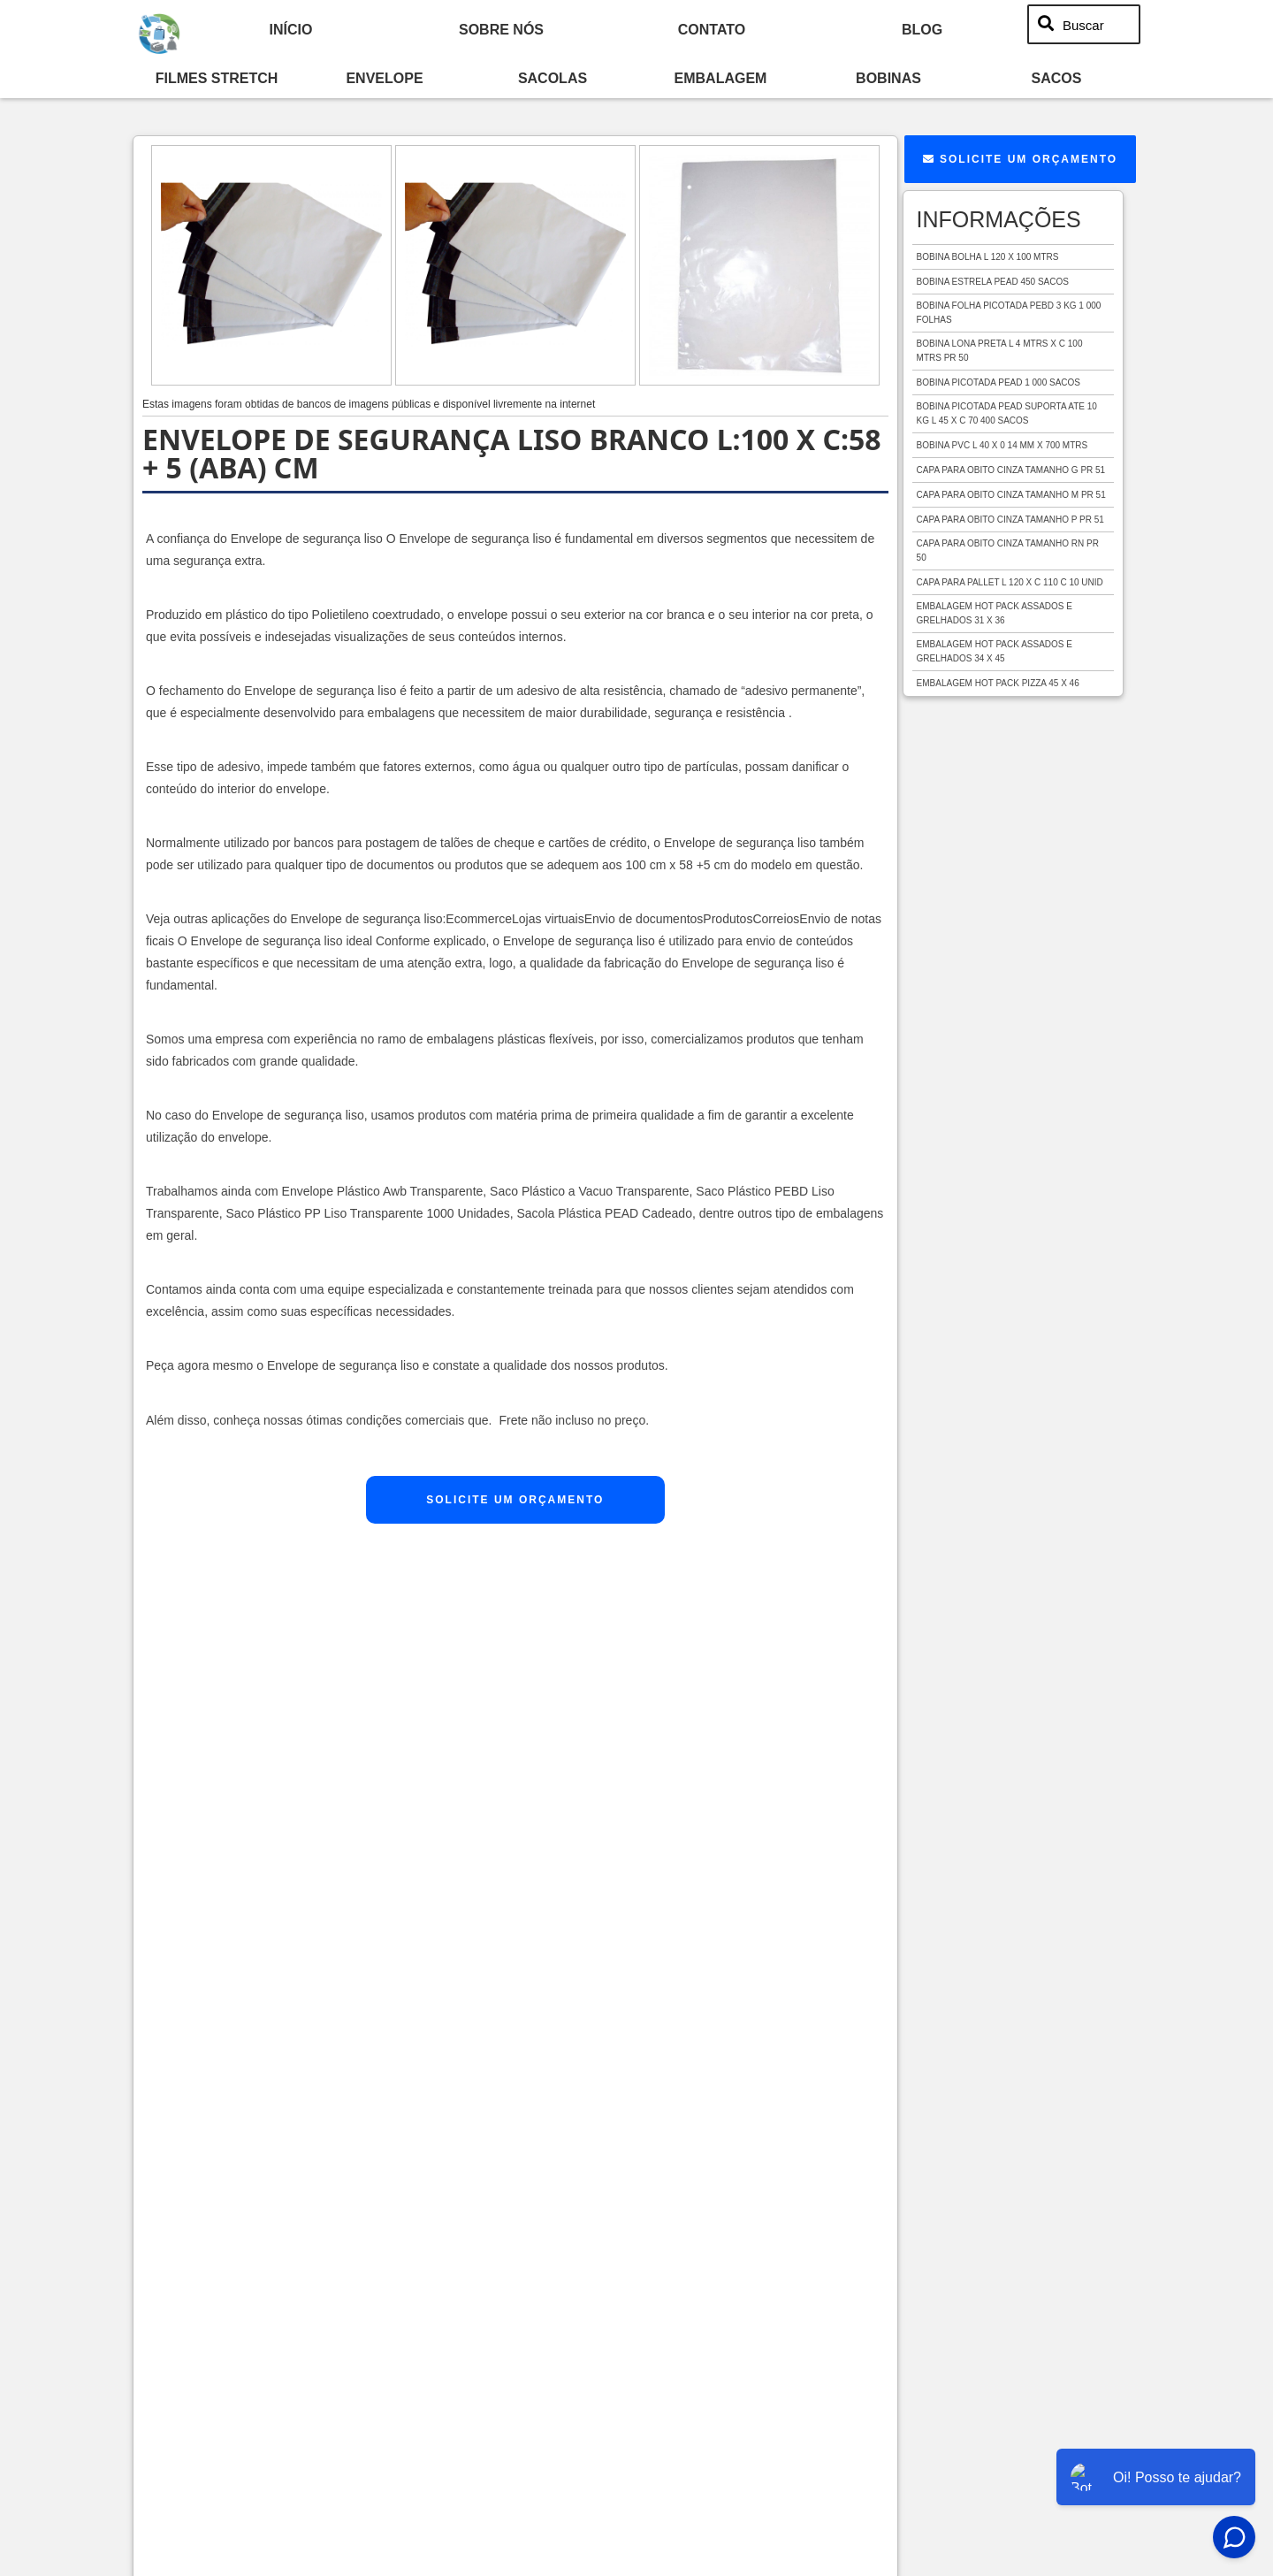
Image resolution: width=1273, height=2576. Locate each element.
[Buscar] (1046, 24)
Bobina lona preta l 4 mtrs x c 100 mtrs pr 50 (1000, 351)
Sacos (1057, 78)
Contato (711, 28)
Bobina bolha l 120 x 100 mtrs (988, 257)
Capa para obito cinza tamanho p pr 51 (1010, 519)
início (291, 28)
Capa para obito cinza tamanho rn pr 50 (1008, 550)
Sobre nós (501, 28)
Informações (999, 219)
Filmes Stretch (217, 78)
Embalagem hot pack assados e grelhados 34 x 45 (994, 651)
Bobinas (888, 78)
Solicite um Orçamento (515, 1500)
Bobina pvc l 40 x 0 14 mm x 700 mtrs (1002, 445)
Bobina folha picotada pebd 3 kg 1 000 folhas (1009, 313)
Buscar (1083, 24)
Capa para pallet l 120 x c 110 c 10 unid (1010, 582)
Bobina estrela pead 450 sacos (993, 282)
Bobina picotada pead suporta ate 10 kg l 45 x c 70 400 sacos (1007, 413)
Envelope (384, 78)
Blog (922, 28)
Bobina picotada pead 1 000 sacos (998, 382)
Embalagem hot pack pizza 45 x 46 (998, 683)
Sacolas (552, 78)
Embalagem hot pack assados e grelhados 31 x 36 (994, 613)
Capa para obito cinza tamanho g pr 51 (1011, 470)
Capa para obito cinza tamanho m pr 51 (1011, 495)
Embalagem (721, 78)
